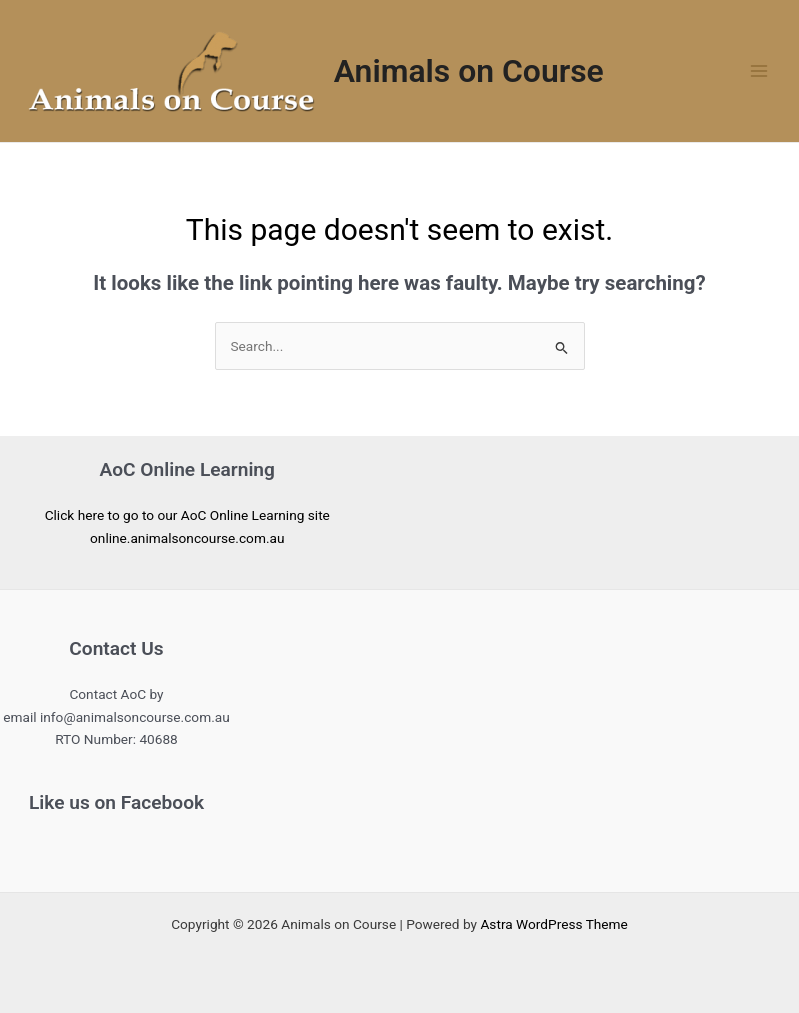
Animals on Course (469, 71)
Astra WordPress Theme (553, 924)
